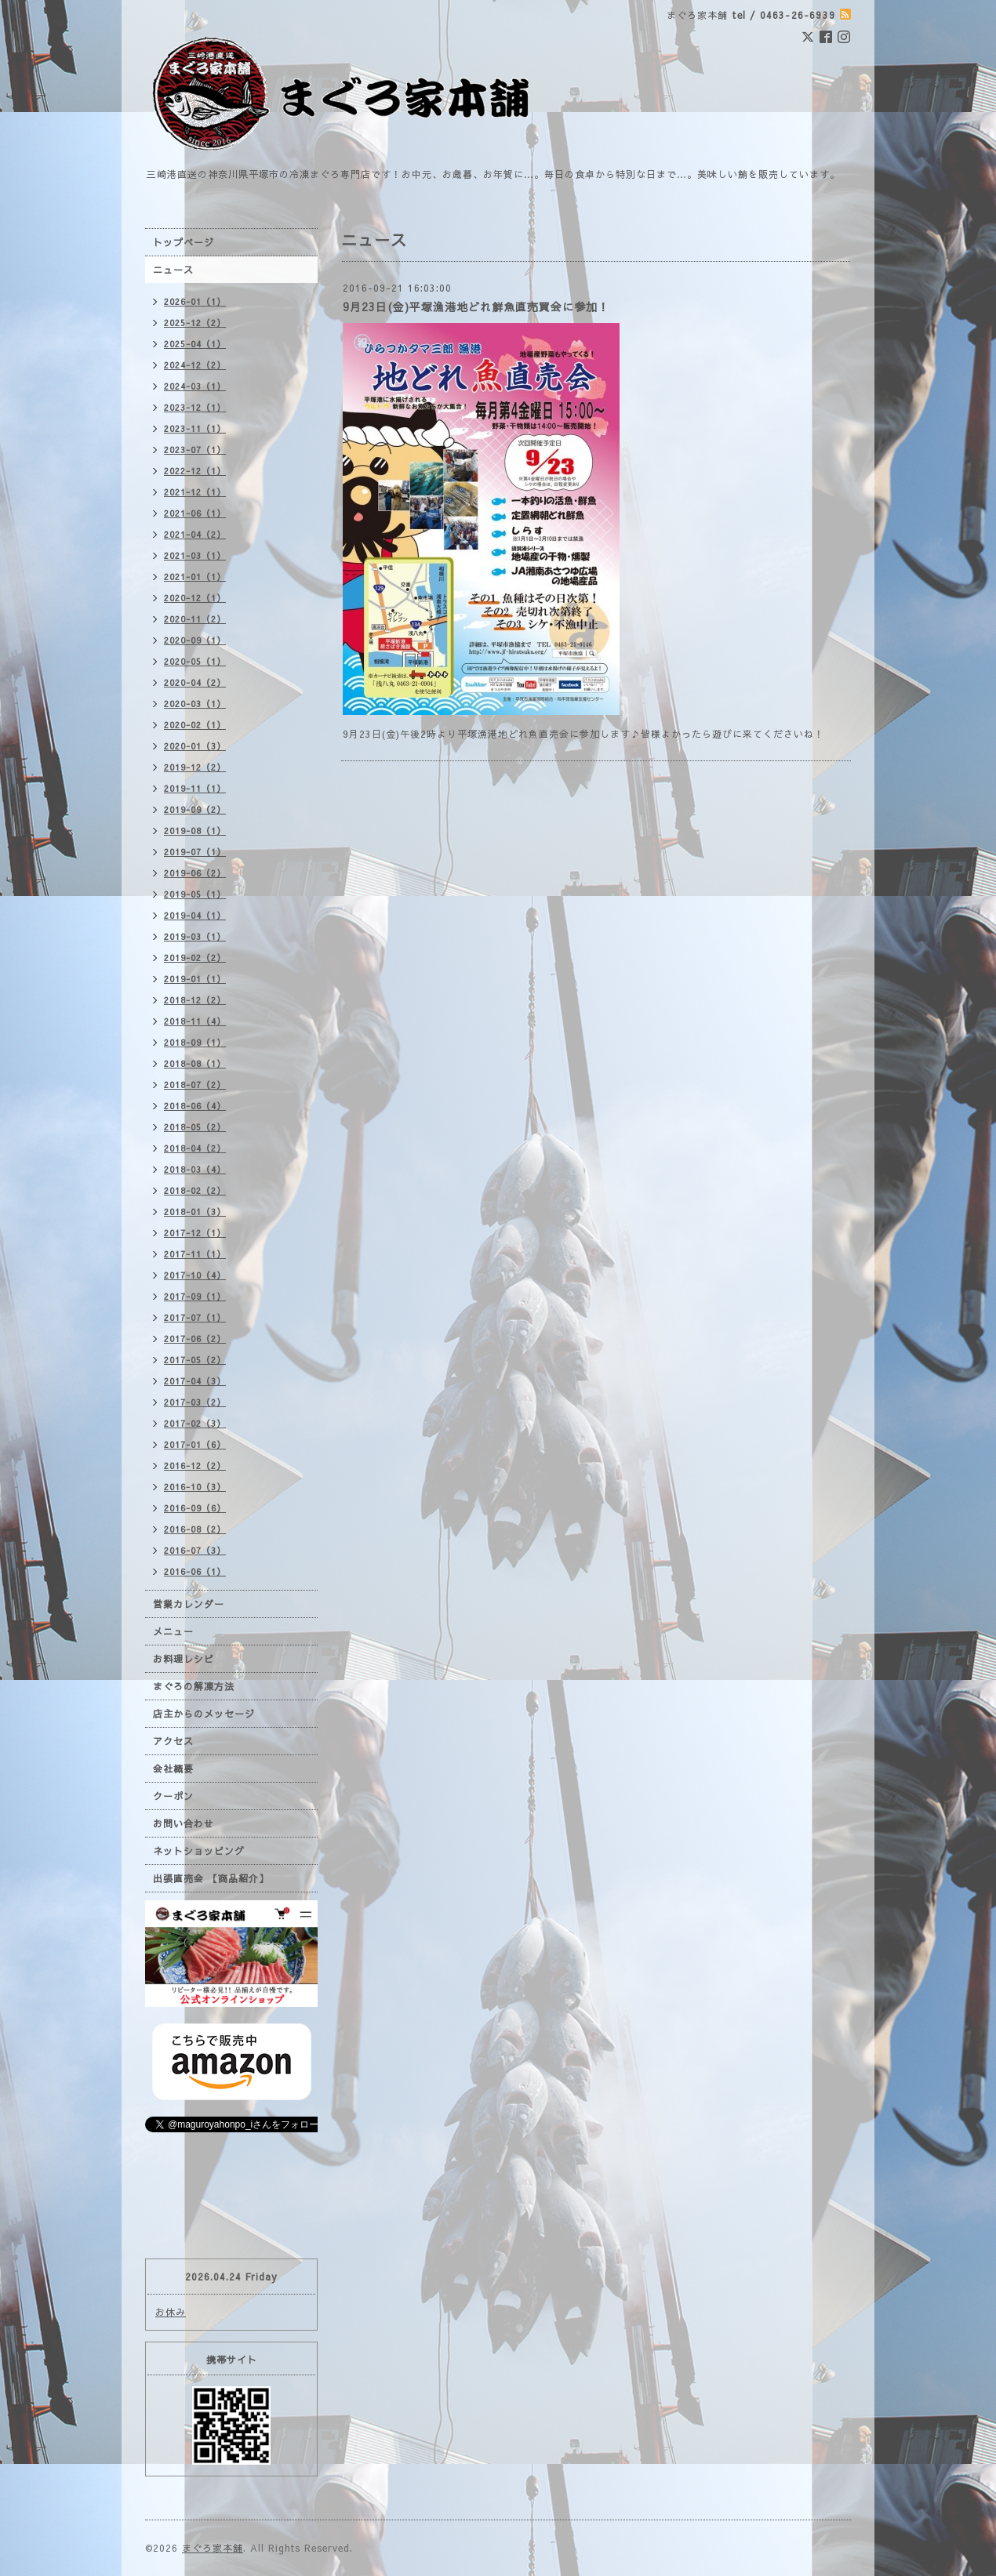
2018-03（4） (195, 1169)
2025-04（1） (195, 344)
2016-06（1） (195, 1571)
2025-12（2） (195, 322)
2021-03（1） (195, 555)
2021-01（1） (195, 576)
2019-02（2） (195, 957)
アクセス (173, 1741)
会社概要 (173, 1768)
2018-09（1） (195, 1042)
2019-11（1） (195, 788)
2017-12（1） (195, 1233)
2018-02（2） (195, 1190)
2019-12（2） (195, 767)
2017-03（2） (195, 1402)
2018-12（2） (195, 1000)
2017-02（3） (195, 1423)
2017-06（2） (195, 1338)
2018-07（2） (195, 1084)
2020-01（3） (195, 746)
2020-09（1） (195, 640)
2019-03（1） (195, 936)
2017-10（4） (195, 1275)
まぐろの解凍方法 (193, 1686)
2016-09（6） (195, 1508)
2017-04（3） (195, 1381)
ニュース (173, 269)
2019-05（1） (195, 894)
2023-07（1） (195, 449)
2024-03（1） (195, 386)
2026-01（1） (195, 301)
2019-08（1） (195, 830)
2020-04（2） (195, 682)
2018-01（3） (195, 1211)
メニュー (173, 1631)
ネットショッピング (199, 1851)
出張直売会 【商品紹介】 (211, 1878)
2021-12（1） (195, 492)
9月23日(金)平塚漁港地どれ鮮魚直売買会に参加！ (476, 306)
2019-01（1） (195, 979)
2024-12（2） (195, 365)
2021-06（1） (195, 513)
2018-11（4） (195, 1021)
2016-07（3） (195, 1550)
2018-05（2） (195, 1127)
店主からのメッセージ (204, 1713)
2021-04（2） (195, 534)
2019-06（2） (195, 873)
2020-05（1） (195, 661)
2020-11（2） (195, 619)
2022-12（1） (195, 471)
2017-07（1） (195, 1317)
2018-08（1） (195, 1063)
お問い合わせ (183, 1823)
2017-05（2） (195, 1360)
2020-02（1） (195, 725)
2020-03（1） (195, 703)
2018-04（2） (195, 1148)
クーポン (173, 1796)
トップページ (183, 242)
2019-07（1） (195, 852)
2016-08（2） (195, 1529)
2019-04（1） (195, 915)
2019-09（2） (195, 809)
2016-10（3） (195, 1487)
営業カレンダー (188, 1604)
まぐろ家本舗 (212, 2548)
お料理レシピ (183, 1659)
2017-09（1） (195, 1296)
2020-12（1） (195, 598)
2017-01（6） (195, 1444)
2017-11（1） (195, 1254)
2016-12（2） (195, 1465)
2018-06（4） (195, 1106)
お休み (170, 2312)
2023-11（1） (195, 428)
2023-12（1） (195, 407)
